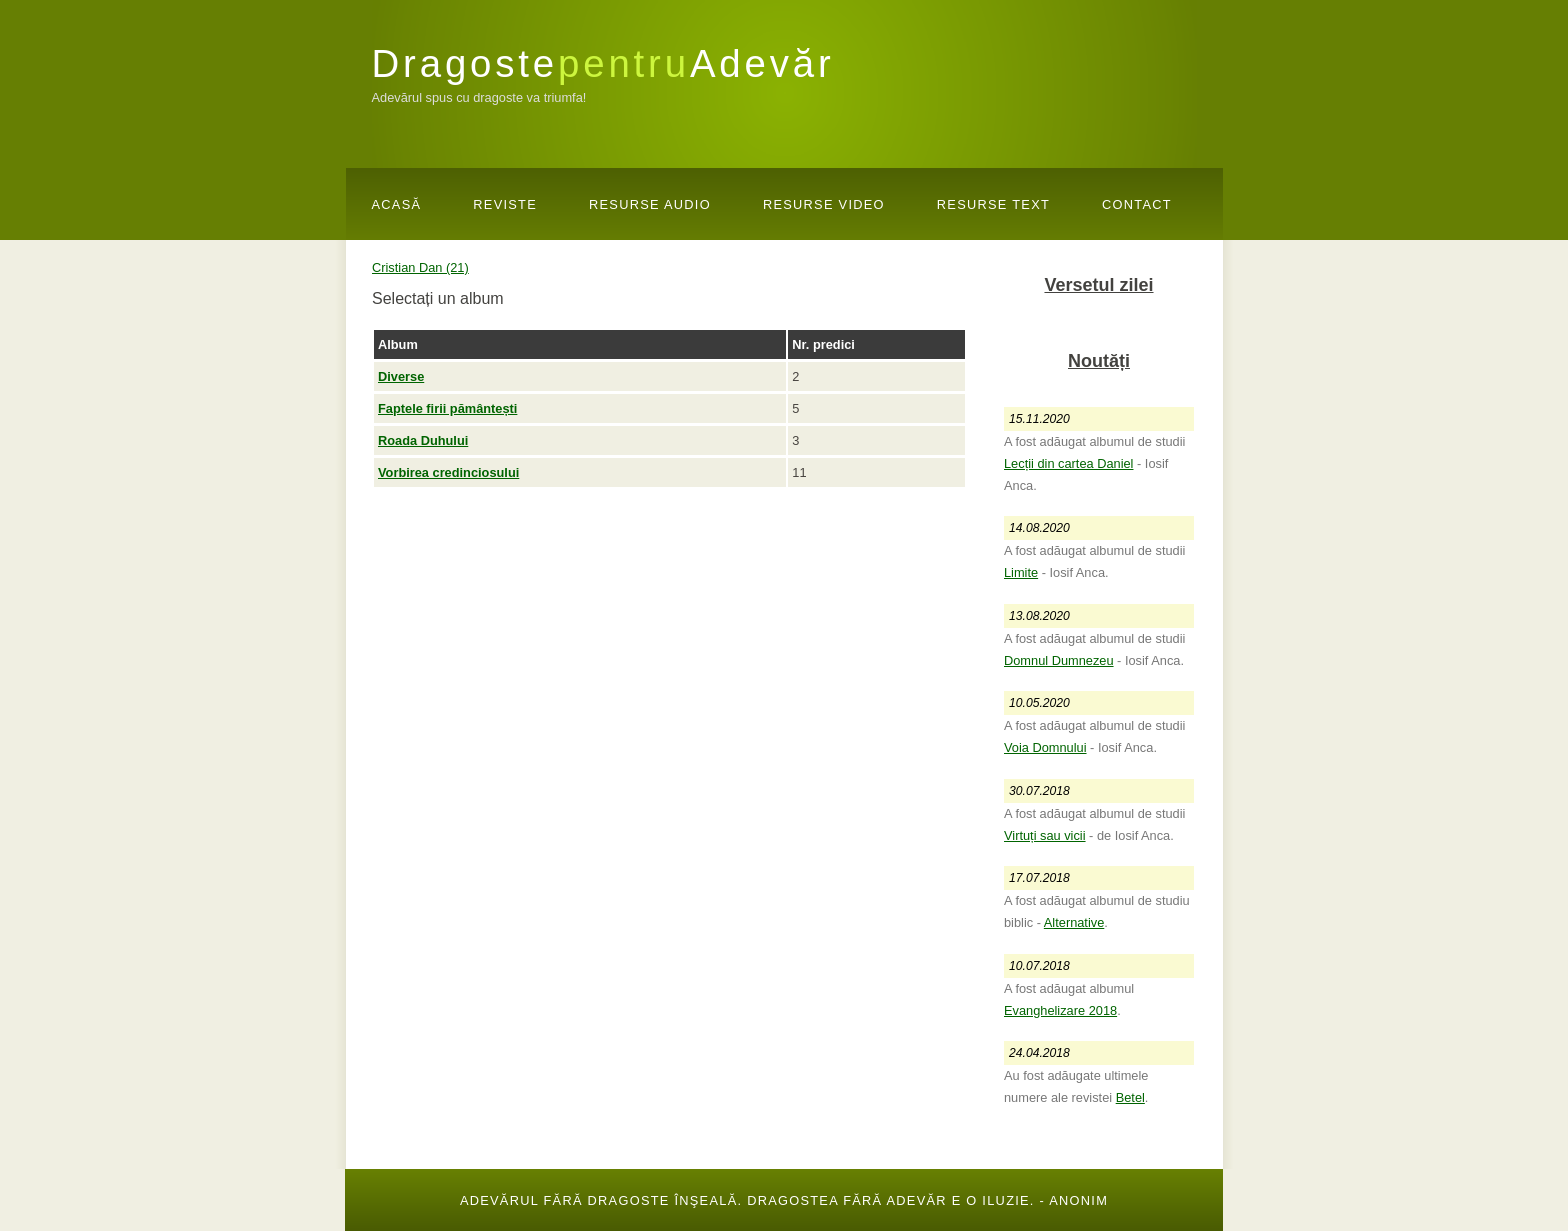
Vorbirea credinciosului (448, 472)
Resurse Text (993, 204)
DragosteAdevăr (603, 63)
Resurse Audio (650, 204)
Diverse (401, 376)
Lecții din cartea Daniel (1068, 463)
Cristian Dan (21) (420, 267)
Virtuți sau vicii (1045, 835)
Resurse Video (824, 204)
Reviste (505, 204)
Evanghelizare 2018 (1060, 1010)
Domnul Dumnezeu (1059, 660)
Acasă (397, 204)
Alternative (1074, 922)
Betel (1130, 1097)
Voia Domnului (1045, 747)
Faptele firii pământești (447, 408)
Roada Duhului (423, 440)
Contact (1137, 204)
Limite (1021, 572)
